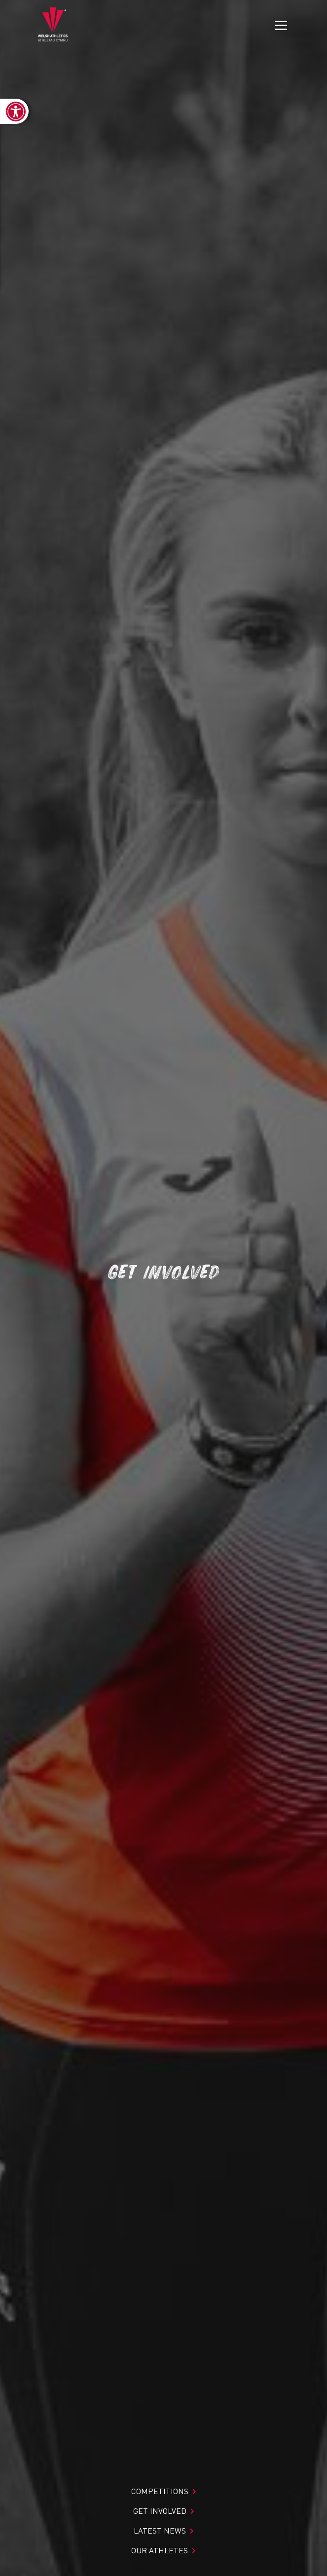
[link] (14, 111)
